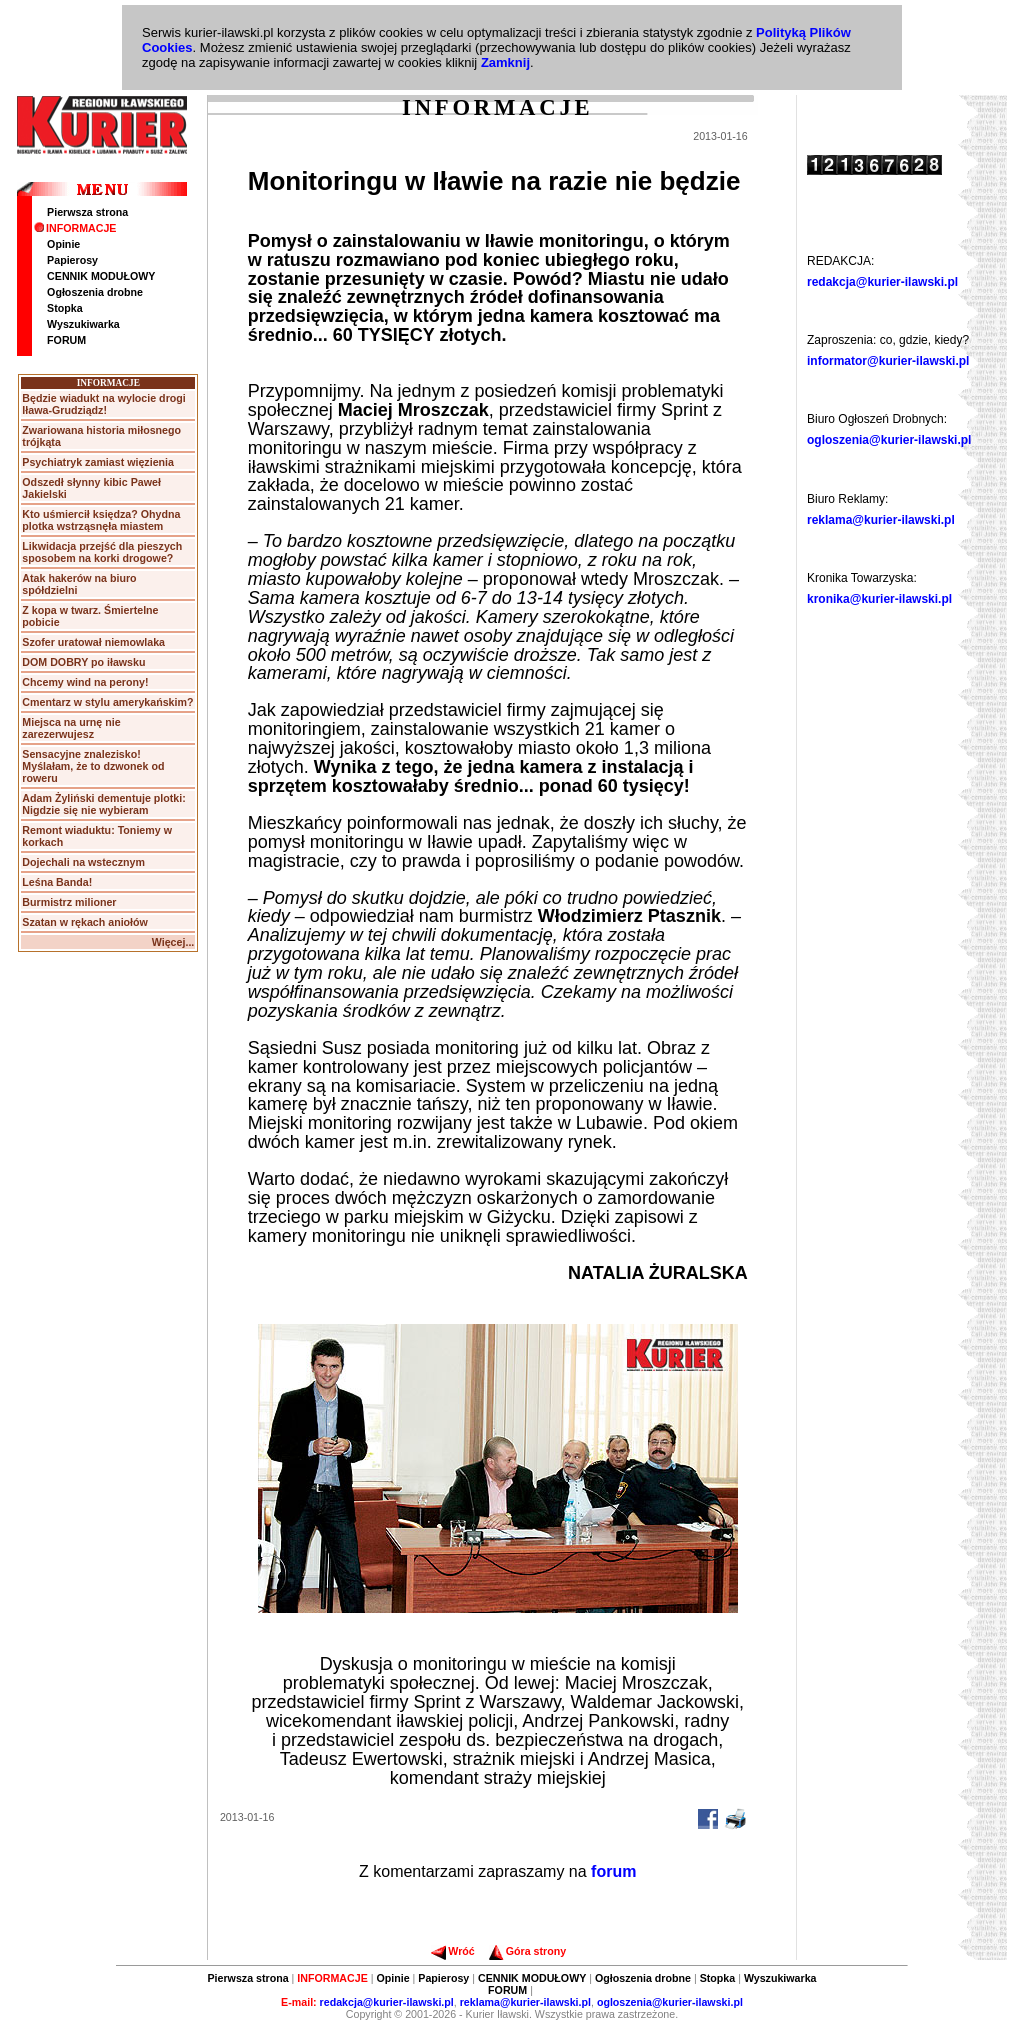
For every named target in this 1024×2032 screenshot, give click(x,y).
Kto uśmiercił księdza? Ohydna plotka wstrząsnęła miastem (101, 520)
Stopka (65, 308)
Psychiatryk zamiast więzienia (98, 462)
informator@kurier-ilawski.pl (888, 361)
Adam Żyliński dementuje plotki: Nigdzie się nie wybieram (103, 804)
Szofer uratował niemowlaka (93, 642)
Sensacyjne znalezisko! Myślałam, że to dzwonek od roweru (93, 766)
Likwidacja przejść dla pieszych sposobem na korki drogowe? (102, 552)
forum (613, 1871)
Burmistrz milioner (69, 902)
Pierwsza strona (87, 212)
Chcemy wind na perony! (85, 682)
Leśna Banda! (57, 882)
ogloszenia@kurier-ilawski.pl (889, 440)
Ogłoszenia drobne (95, 292)
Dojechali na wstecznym (83, 862)
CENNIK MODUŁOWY (101, 276)
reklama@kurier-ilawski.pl (881, 520)
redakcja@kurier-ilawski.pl (882, 282)
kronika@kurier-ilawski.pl (879, 599)
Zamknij (505, 62)
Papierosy (72, 260)
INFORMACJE (75, 228)
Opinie (63, 244)
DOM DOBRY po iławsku (83, 662)
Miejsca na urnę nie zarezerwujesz (71, 728)
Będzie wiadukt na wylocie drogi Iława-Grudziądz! (103, 404)
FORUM (66, 340)
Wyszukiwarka (83, 324)
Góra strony (527, 1951)
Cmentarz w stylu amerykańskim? (107, 702)
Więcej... (173, 942)
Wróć (452, 1951)
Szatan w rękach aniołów (85, 922)
